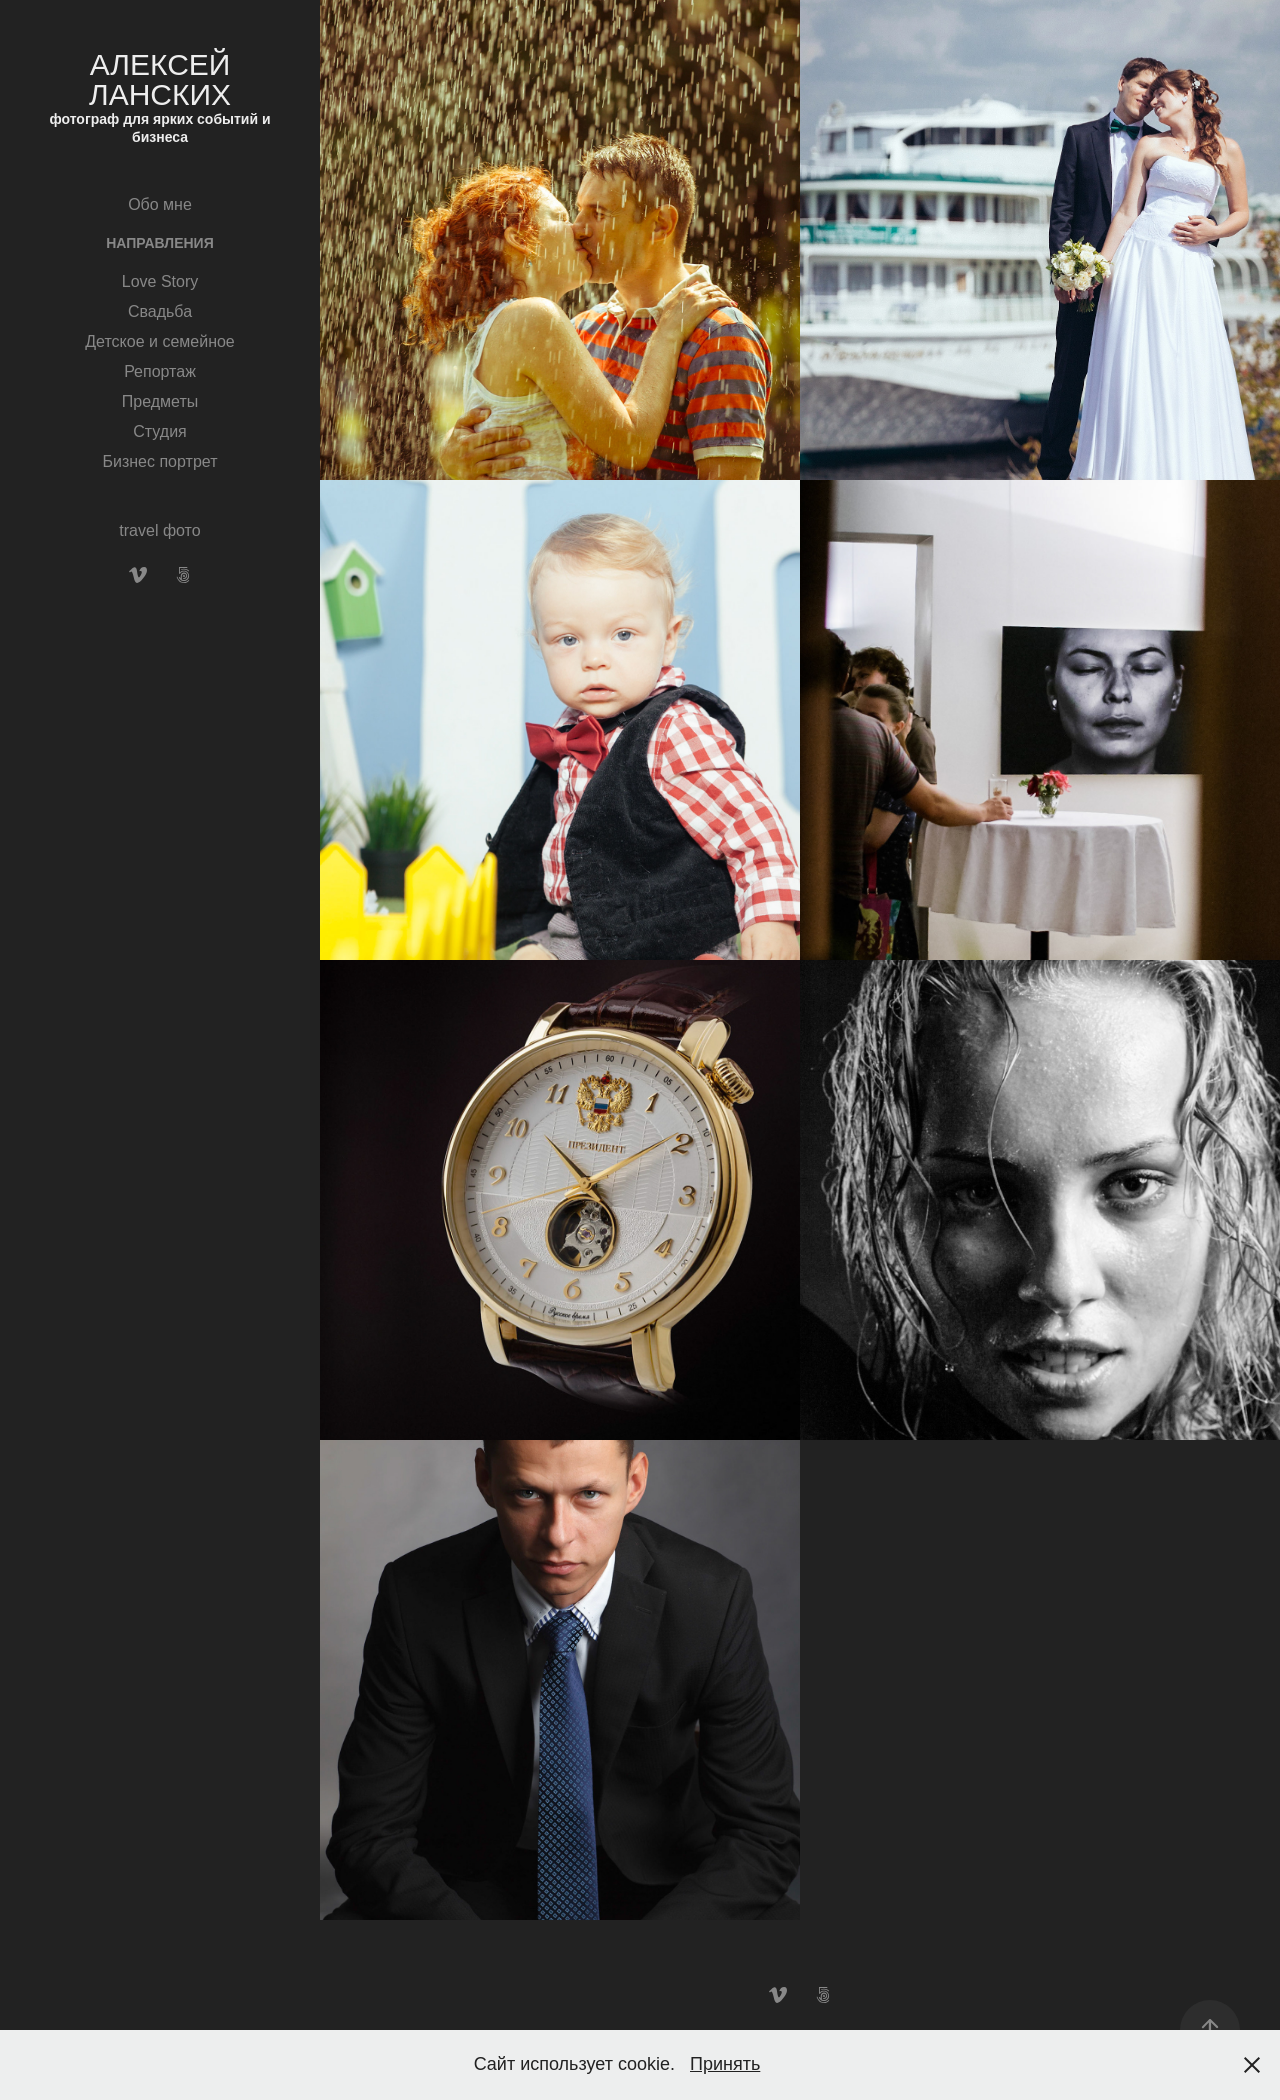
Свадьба (160, 311)
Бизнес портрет (160, 461)
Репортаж (160, 371)
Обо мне (160, 204)
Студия (159, 431)
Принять (725, 2064)
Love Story (160, 281)
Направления (159, 243)
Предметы (160, 401)
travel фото (159, 530)
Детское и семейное (160, 341)
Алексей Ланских (164, 79)
